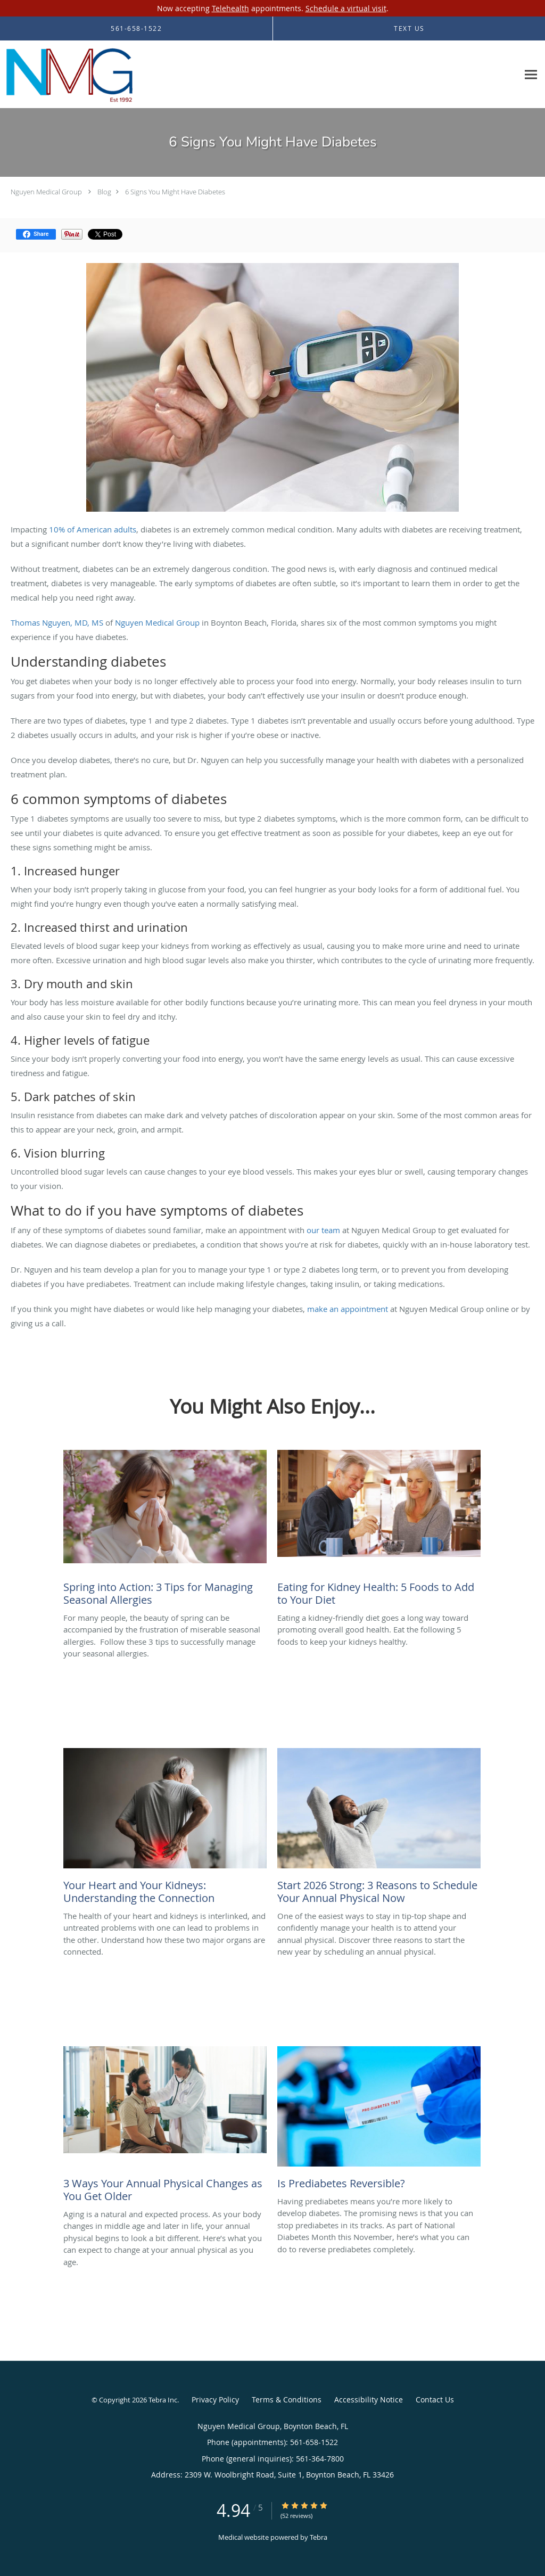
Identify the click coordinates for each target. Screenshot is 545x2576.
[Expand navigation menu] (531, 75)
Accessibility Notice (368, 2399)
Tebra (318, 2537)
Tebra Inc (162, 2400)
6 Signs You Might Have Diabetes (175, 191)
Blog (104, 191)
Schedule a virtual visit (345, 8)
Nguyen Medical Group (46, 191)
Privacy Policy (215, 2399)
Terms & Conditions (286, 2399)
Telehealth (230, 8)
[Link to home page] (69, 74)
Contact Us (435, 2399)
